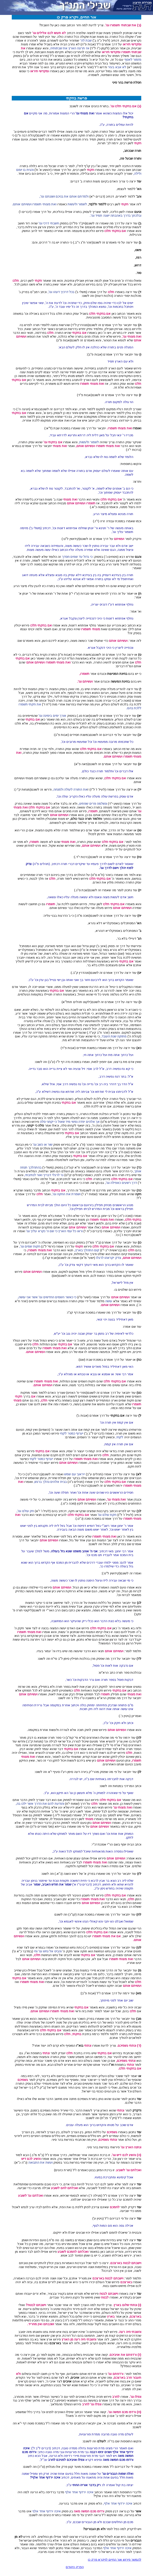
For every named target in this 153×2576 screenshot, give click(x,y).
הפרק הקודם (74, 2567)
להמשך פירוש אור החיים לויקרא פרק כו (114, 2559)
